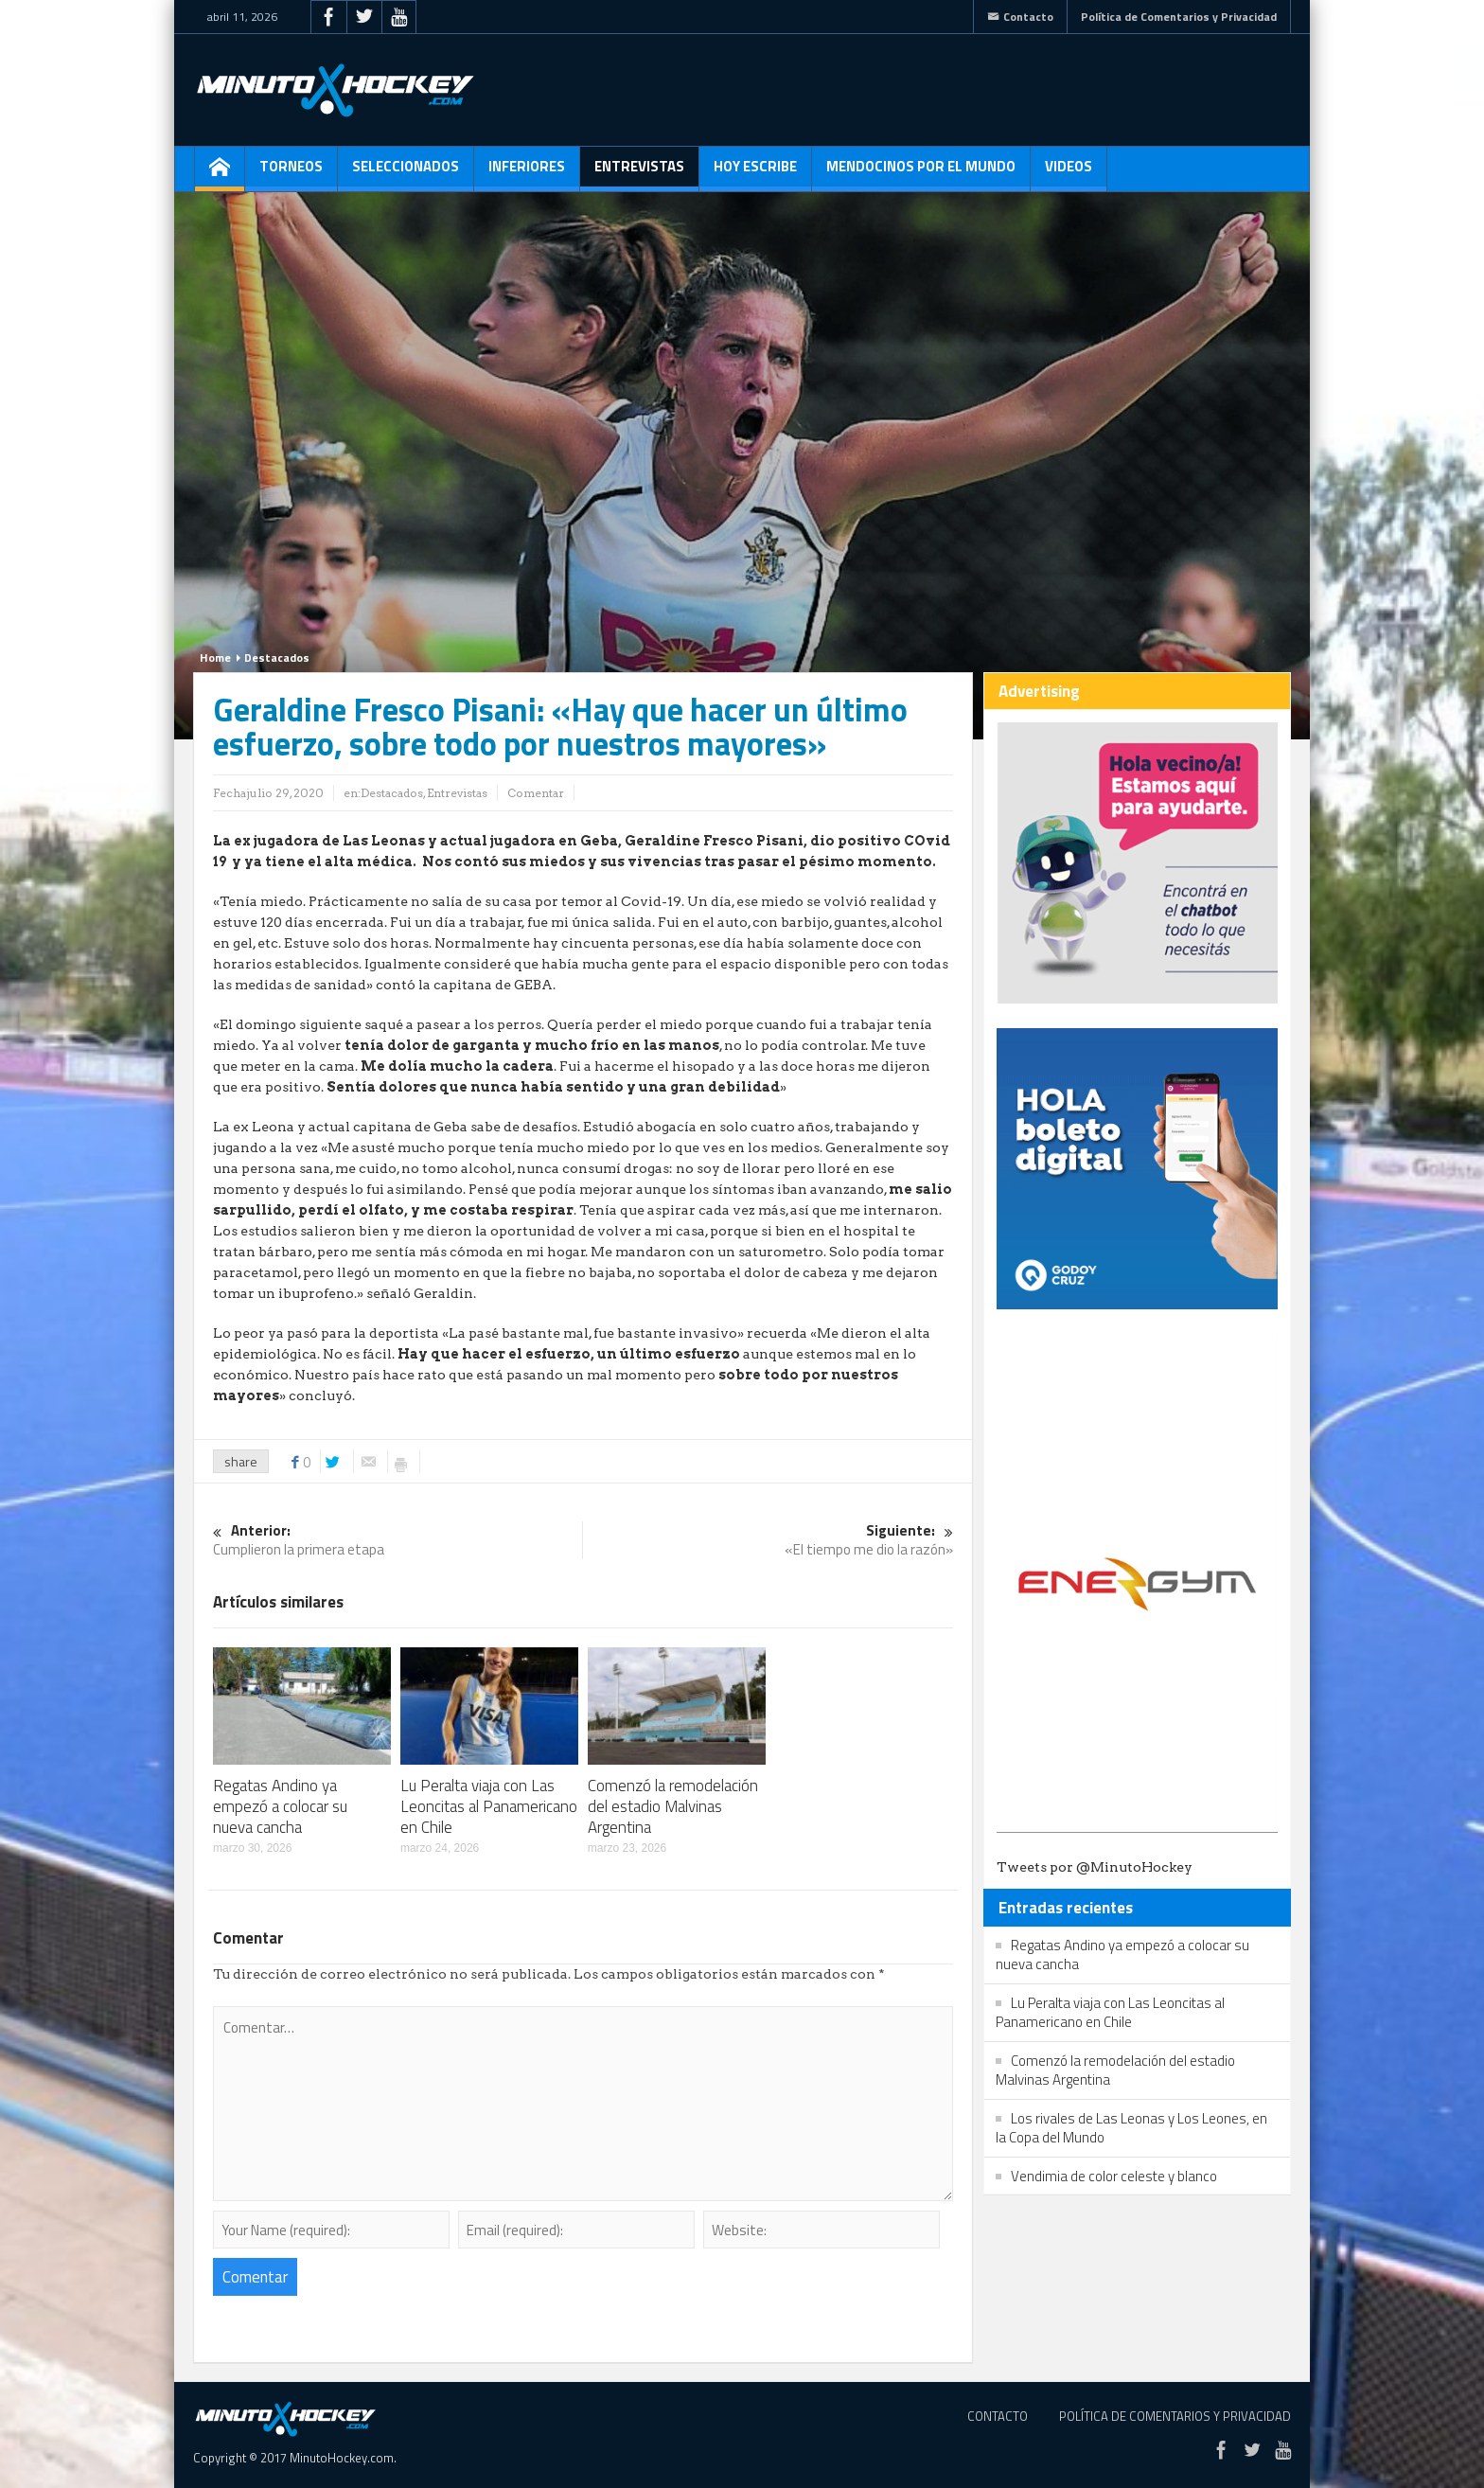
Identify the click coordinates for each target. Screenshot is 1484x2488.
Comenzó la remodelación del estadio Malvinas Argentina (673, 1806)
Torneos (291, 173)
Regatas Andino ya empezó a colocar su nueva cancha (280, 1806)
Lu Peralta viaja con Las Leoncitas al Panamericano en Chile (488, 1806)
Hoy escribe (755, 173)
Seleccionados (405, 173)
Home (215, 657)
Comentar (535, 793)
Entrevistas (639, 173)
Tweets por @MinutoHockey (1094, 1867)
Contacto (1020, 17)
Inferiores (526, 173)
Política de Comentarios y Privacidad (1179, 17)
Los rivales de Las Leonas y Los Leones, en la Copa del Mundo (1131, 2127)
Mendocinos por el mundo (921, 173)
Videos (1068, 173)
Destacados (276, 657)
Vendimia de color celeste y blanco (1114, 2176)
